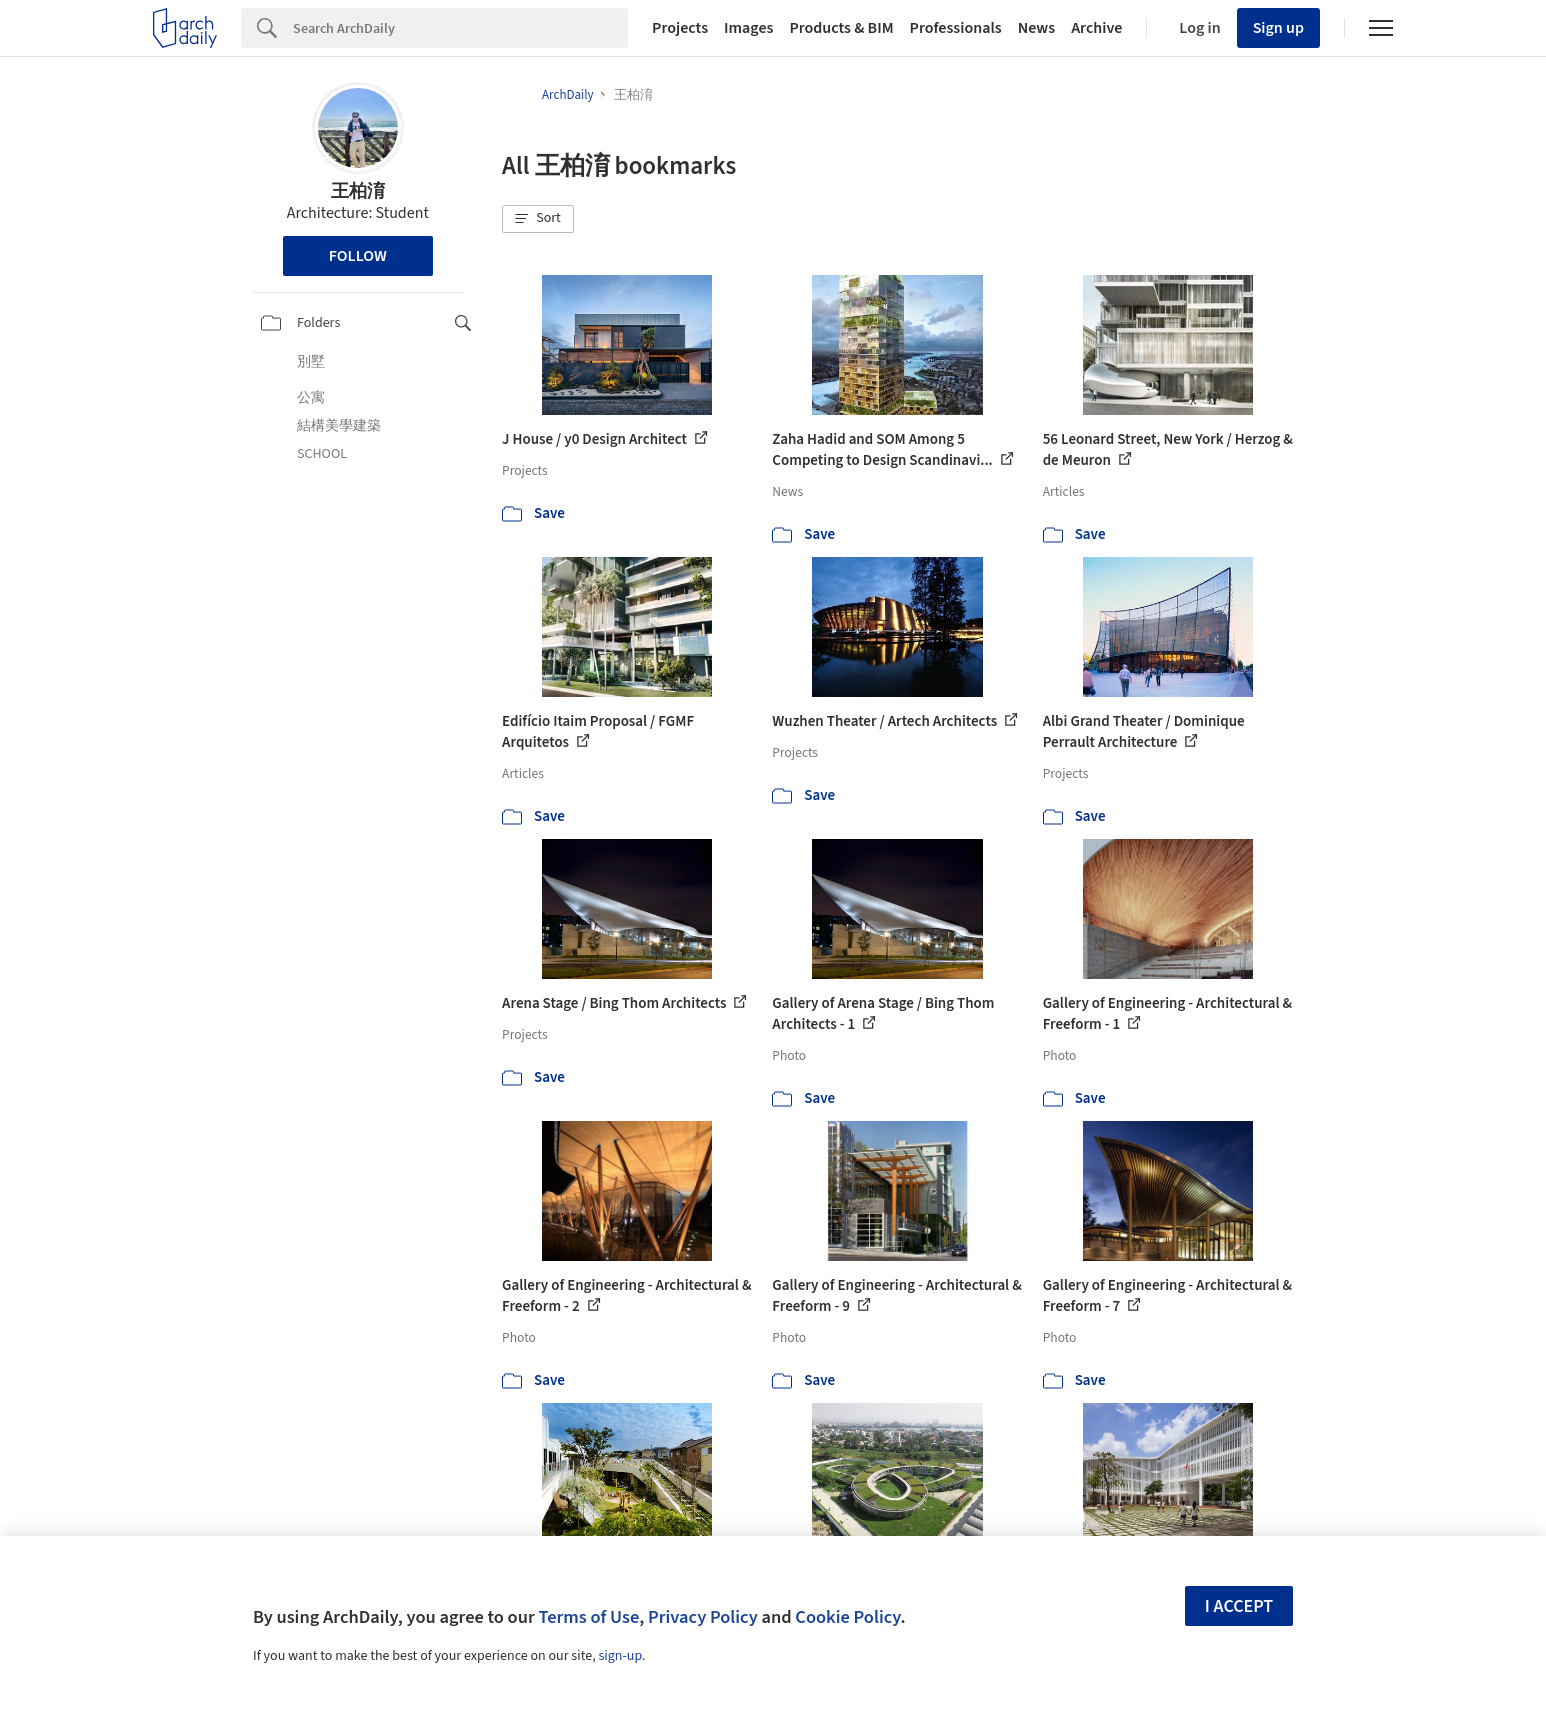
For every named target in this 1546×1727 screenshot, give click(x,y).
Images (748, 28)
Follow (358, 256)
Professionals (956, 28)
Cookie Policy (847, 1617)
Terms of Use (588, 1617)
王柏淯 (358, 191)
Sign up (1278, 28)
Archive (1096, 28)
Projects (680, 28)
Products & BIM (841, 28)
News (1036, 28)
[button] (538, 219)
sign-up (620, 1656)
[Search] (460, 28)
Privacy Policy (703, 1617)
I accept (1239, 1606)
